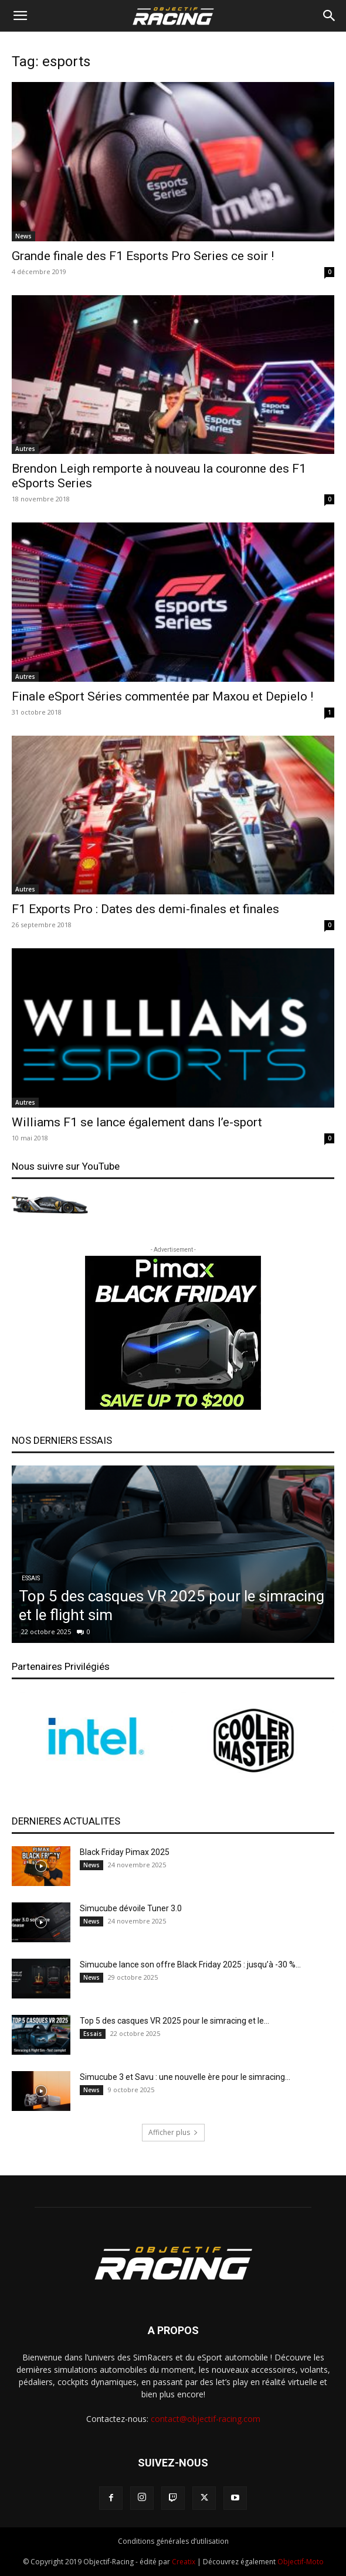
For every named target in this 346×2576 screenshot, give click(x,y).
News (23, 236)
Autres (25, 449)
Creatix (183, 2562)
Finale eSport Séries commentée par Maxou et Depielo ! (162, 696)
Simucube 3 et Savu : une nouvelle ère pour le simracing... (185, 2077)
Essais (31, 1578)
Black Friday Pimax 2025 (124, 1852)
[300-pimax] (173, 1333)
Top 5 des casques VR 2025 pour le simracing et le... (174, 2020)
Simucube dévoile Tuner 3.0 (131, 1908)
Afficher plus (173, 2132)
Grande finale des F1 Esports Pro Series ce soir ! (143, 256)
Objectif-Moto (300, 2562)
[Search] (329, 16)
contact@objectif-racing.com (205, 2418)
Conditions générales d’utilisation (173, 2541)
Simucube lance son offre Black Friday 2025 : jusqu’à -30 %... (190, 1964)
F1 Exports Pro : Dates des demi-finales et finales (145, 909)
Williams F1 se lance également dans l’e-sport (137, 1122)
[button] (20, 16)
